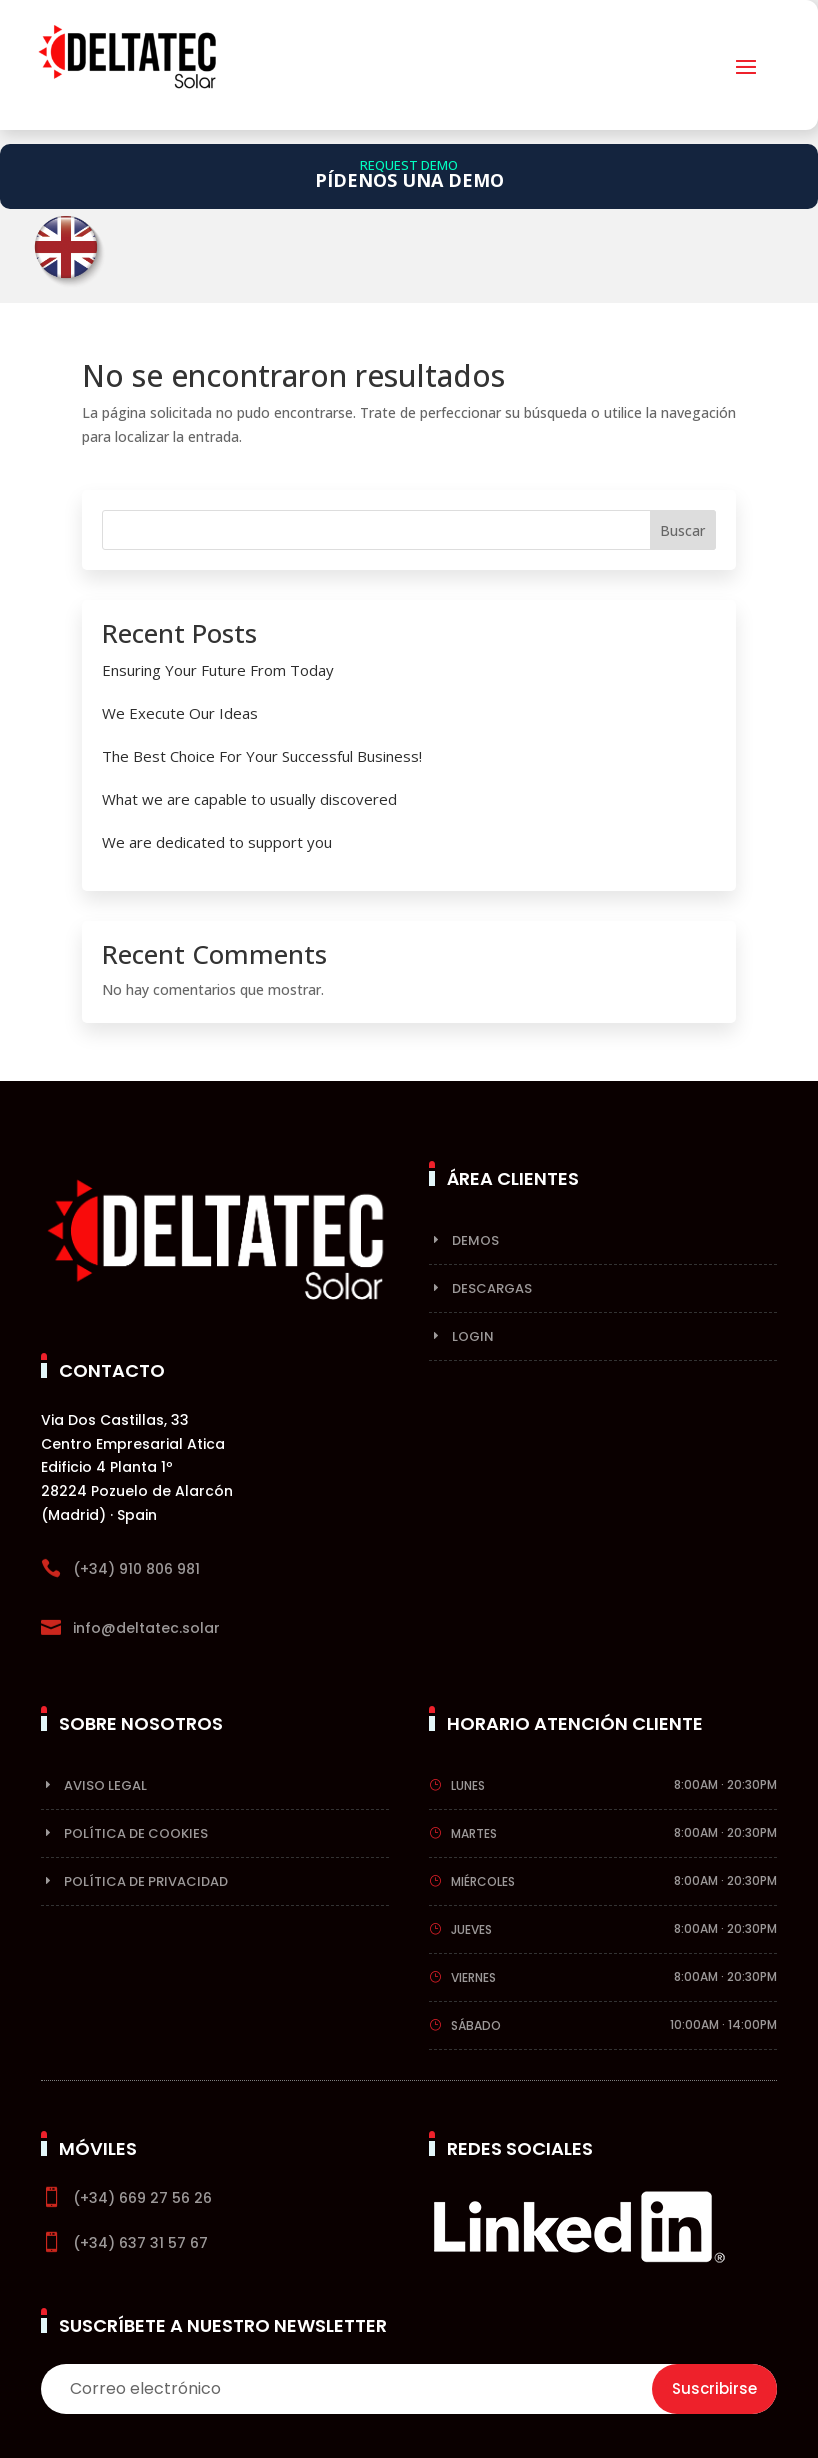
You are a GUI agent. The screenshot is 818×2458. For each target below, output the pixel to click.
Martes (474, 1833)
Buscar (682, 530)
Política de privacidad (146, 1881)
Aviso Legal (105, 1785)
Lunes (468, 1785)
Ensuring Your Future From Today (218, 670)
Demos (475, 1240)
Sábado (476, 2025)
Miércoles (483, 1881)
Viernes (473, 1977)
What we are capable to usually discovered (249, 799)
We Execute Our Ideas (180, 713)
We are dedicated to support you (217, 842)
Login (473, 1336)
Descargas (492, 1288)
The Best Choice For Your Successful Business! (262, 756)
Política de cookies (136, 1833)
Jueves (471, 1929)
